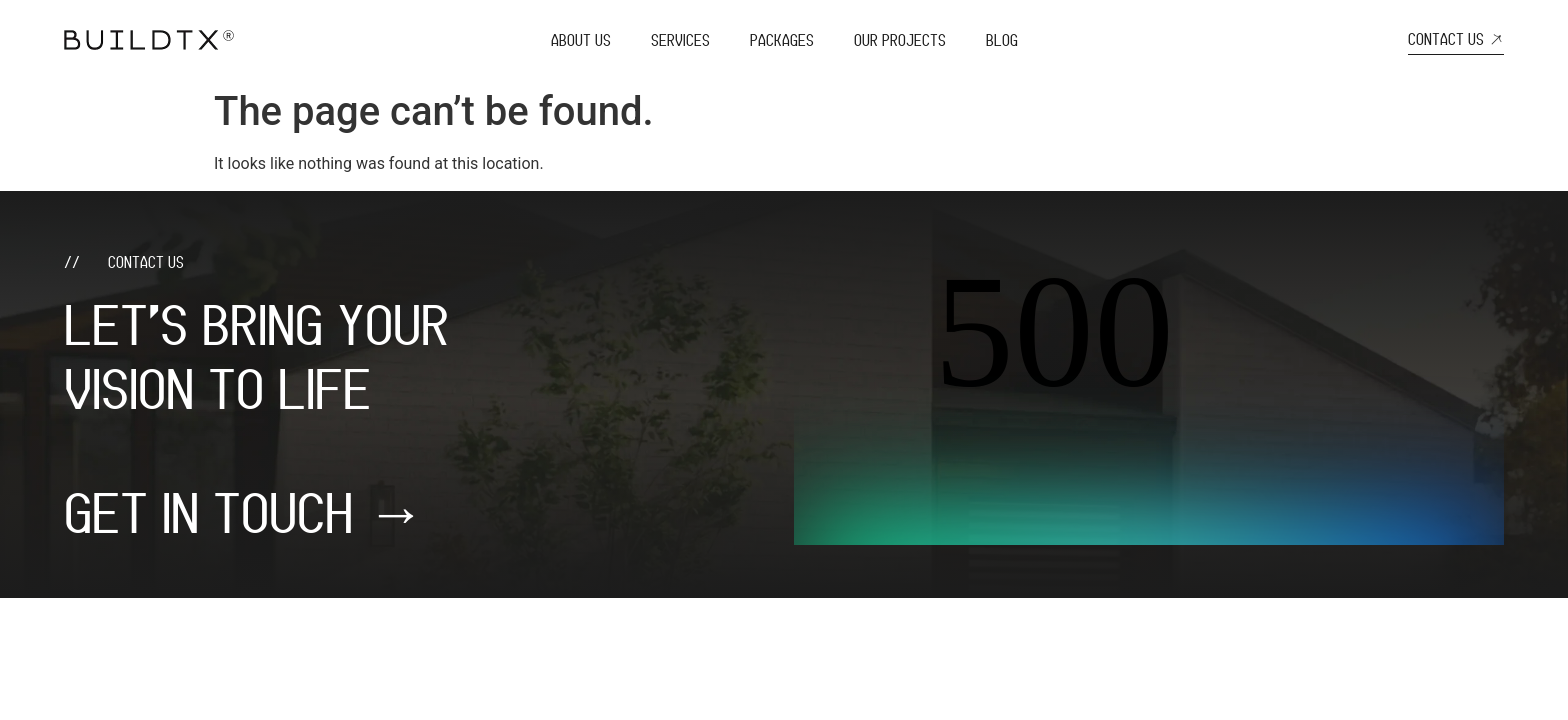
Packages (782, 40)
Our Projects (900, 40)
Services (680, 40)
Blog (1002, 40)
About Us (581, 40)
